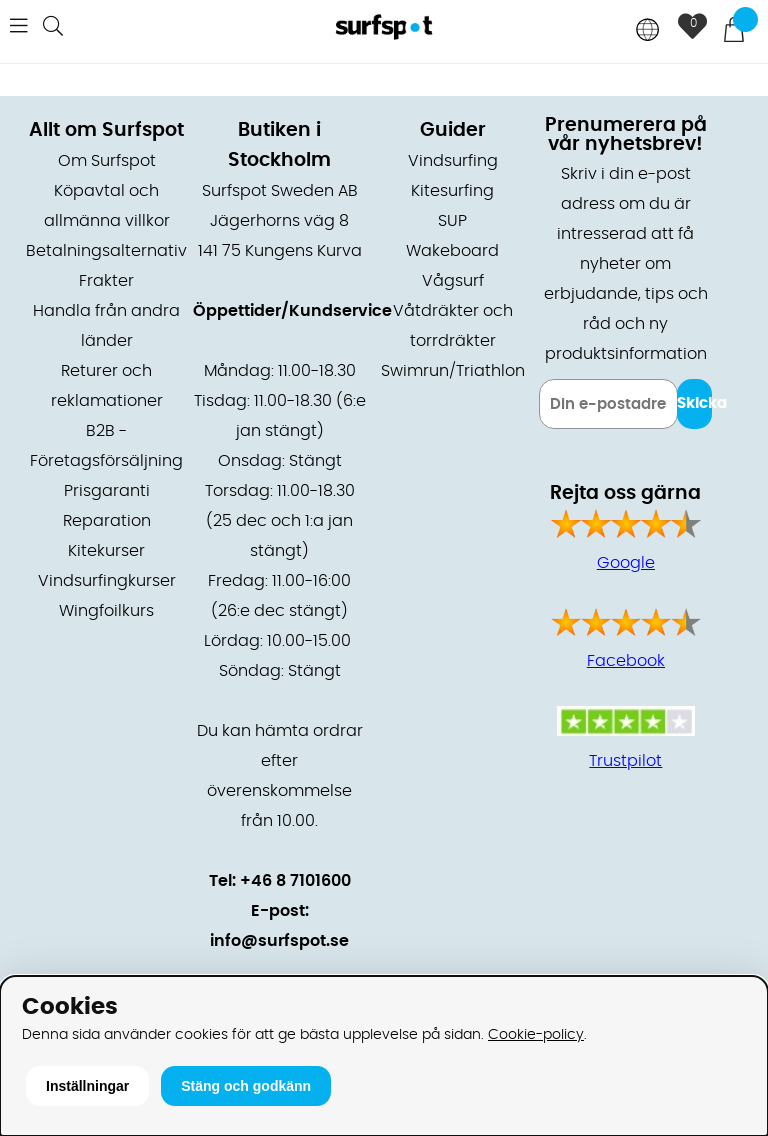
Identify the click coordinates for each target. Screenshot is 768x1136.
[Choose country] (648, 31)
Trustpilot (625, 761)
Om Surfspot (107, 161)
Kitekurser (106, 551)
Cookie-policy (536, 1034)
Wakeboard (452, 251)
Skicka (694, 403)
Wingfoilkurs (106, 611)
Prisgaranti (107, 491)
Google (626, 563)
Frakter (106, 281)
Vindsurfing (453, 161)
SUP (452, 221)
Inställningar (87, 1086)
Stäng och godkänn (246, 1086)
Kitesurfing (452, 191)
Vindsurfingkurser (107, 581)
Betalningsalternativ (106, 251)
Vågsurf (453, 281)
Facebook (626, 661)
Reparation (107, 521)
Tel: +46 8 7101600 (280, 881)
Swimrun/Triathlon (453, 371)
